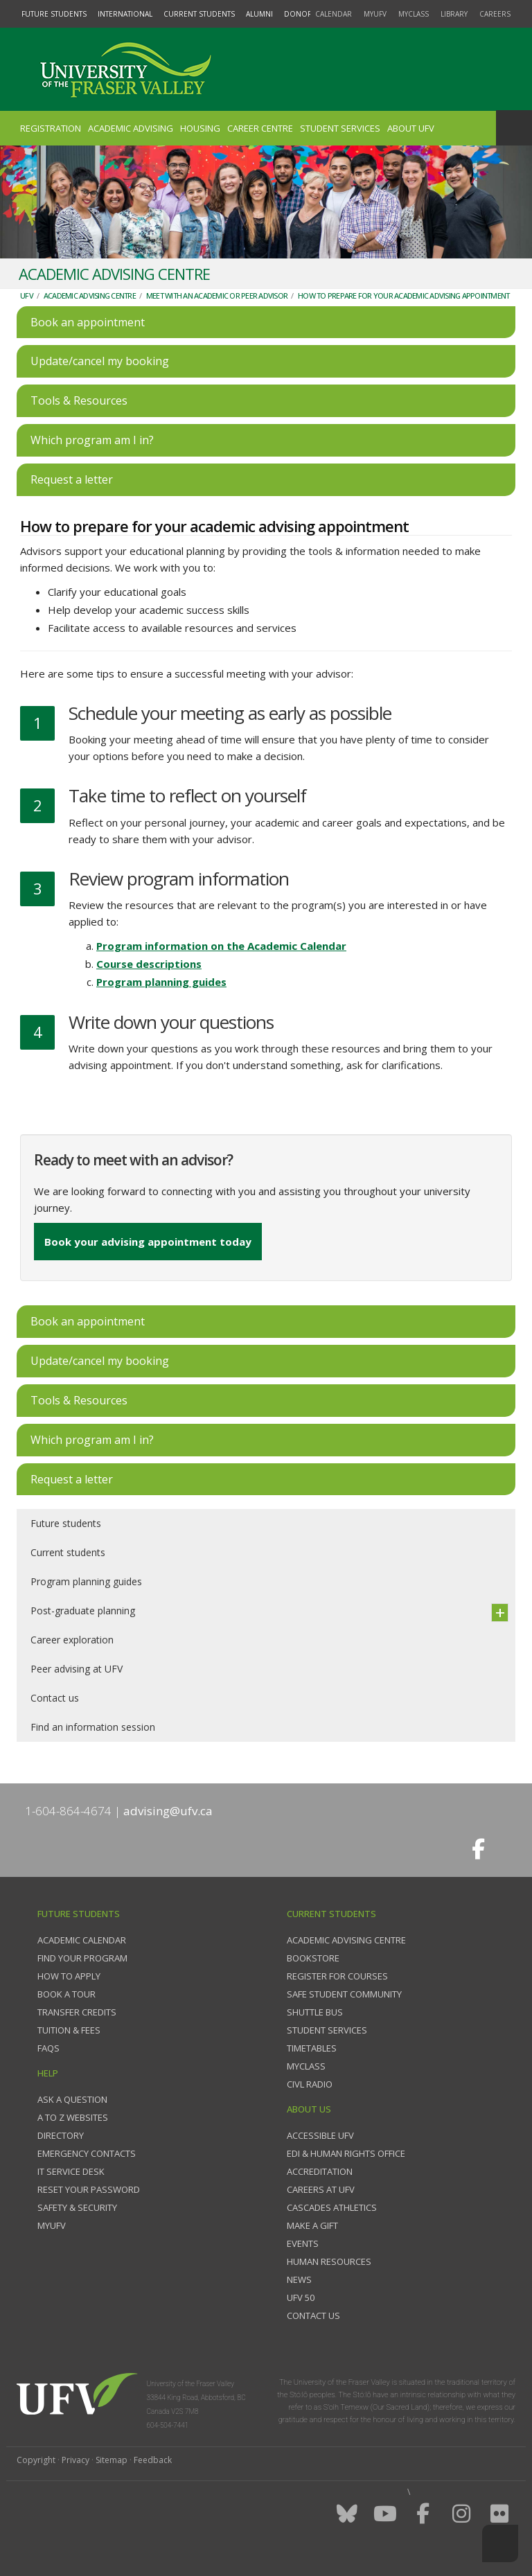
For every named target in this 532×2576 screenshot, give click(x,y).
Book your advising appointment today (147, 1242)
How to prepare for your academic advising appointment (403, 295)
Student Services (340, 128)
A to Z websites (72, 2117)
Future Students (54, 14)
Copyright (36, 2460)
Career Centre (260, 128)
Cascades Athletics (332, 2207)
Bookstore (313, 1958)
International (125, 14)
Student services (327, 2030)
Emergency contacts (86, 2153)
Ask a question (72, 2099)
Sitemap (111, 2460)
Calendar (333, 14)
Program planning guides (161, 982)
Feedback (153, 2460)
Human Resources (329, 2261)
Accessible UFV (320, 2135)
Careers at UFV (321, 2189)
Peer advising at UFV (76, 1668)
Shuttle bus (315, 2012)
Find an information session (92, 1726)
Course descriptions (149, 964)
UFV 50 (300, 2297)
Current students (67, 1552)
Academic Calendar (81, 1940)
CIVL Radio (309, 2084)
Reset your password (88, 2189)
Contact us (54, 1697)
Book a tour (66, 1994)
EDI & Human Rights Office (346, 2153)
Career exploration (72, 1639)
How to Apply (68, 1976)
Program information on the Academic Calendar (221, 946)
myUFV (375, 14)
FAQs (48, 2048)
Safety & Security (77, 2207)
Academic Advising (130, 128)
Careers (495, 14)
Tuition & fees (68, 2030)
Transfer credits (76, 2012)
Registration (50, 128)
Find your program (82, 1958)
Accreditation (320, 2171)
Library (454, 14)
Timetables (312, 2048)
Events (303, 2243)
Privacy (75, 2460)
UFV (26, 295)
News (299, 2279)
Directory (60, 2135)
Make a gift (312, 2225)
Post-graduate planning (82, 1610)
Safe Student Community (344, 1994)
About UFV (410, 128)
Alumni (259, 14)
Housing (200, 128)
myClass (413, 14)
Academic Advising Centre (90, 295)
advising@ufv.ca (168, 1811)
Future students (65, 1523)
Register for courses (337, 1976)
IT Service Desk (71, 2171)
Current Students (199, 14)
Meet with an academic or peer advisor (216, 295)
